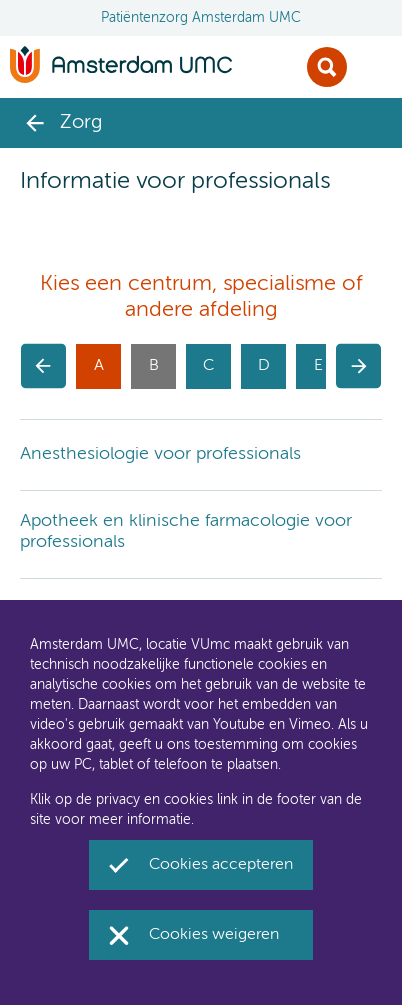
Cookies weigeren (214, 935)
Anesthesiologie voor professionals (160, 454)
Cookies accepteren (221, 865)
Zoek (327, 67)
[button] (43, 366)
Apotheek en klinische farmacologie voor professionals (186, 532)
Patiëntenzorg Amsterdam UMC (201, 18)
